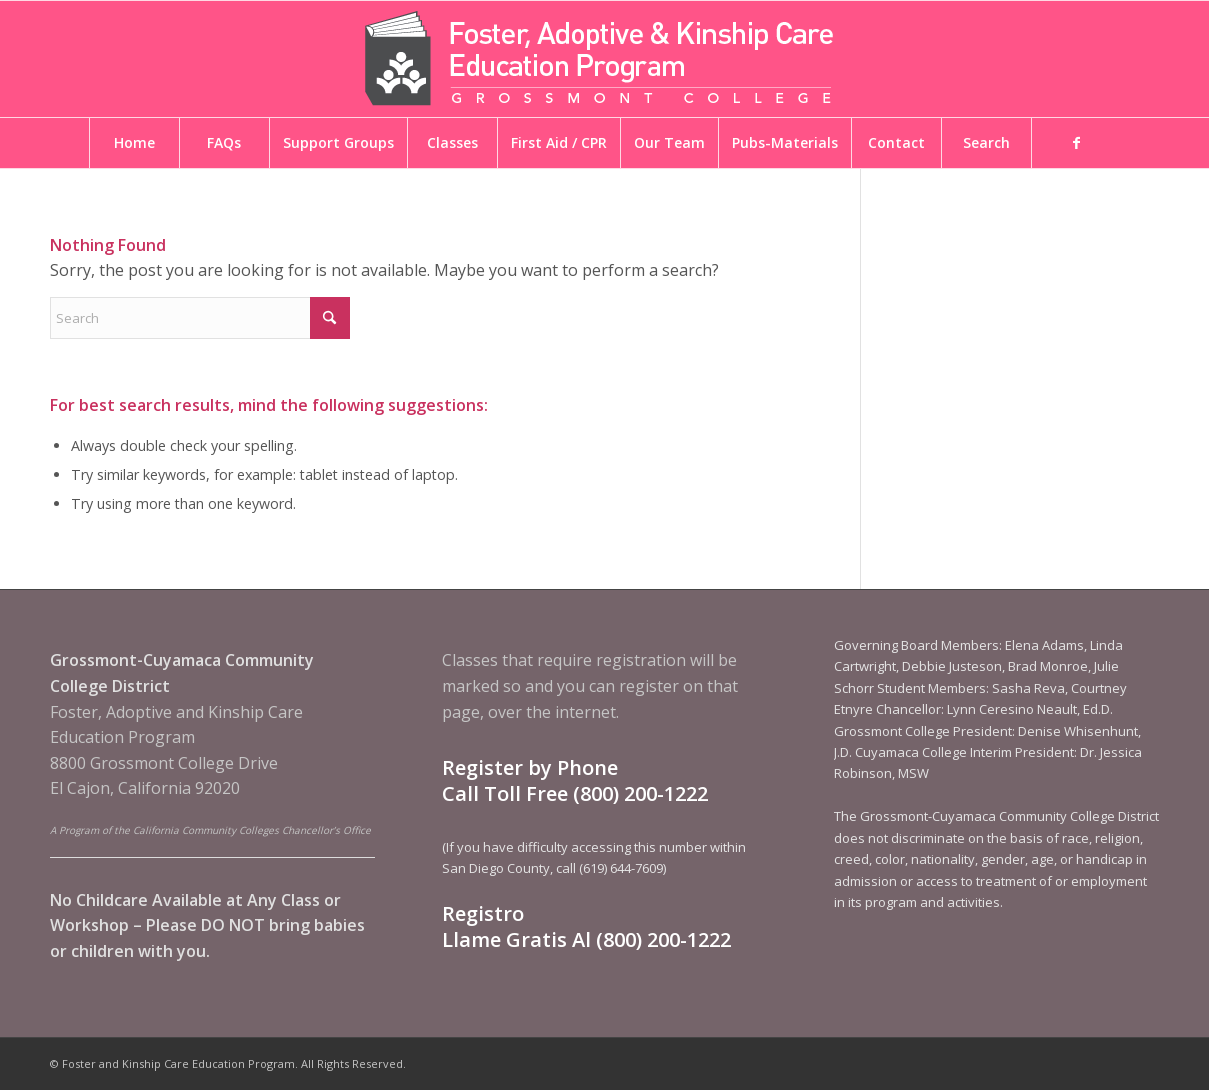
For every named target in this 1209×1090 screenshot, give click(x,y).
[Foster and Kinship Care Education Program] (605, 59)
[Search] (200, 318)
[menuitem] (134, 143)
